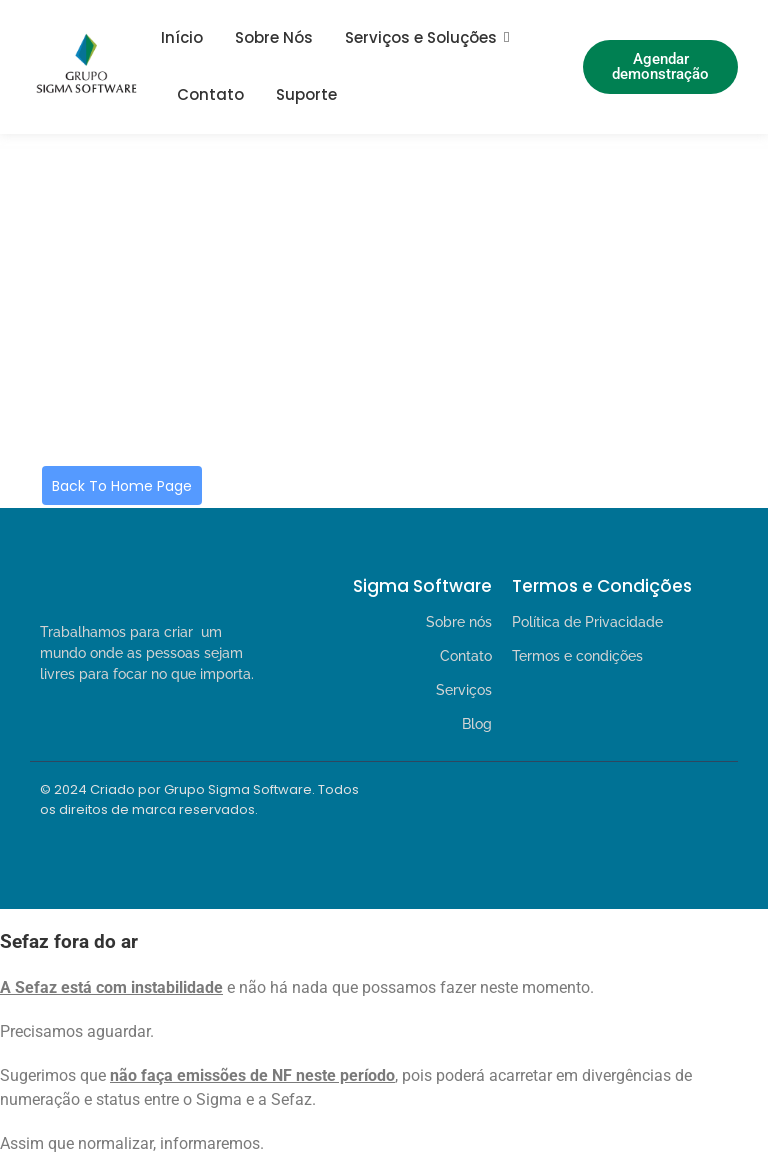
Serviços (464, 690)
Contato (210, 94)
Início (182, 37)
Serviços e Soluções (421, 37)
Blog (477, 724)
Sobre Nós (274, 37)
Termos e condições (577, 656)
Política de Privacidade (587, 622)
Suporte (306, 94)
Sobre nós (459, 622)
